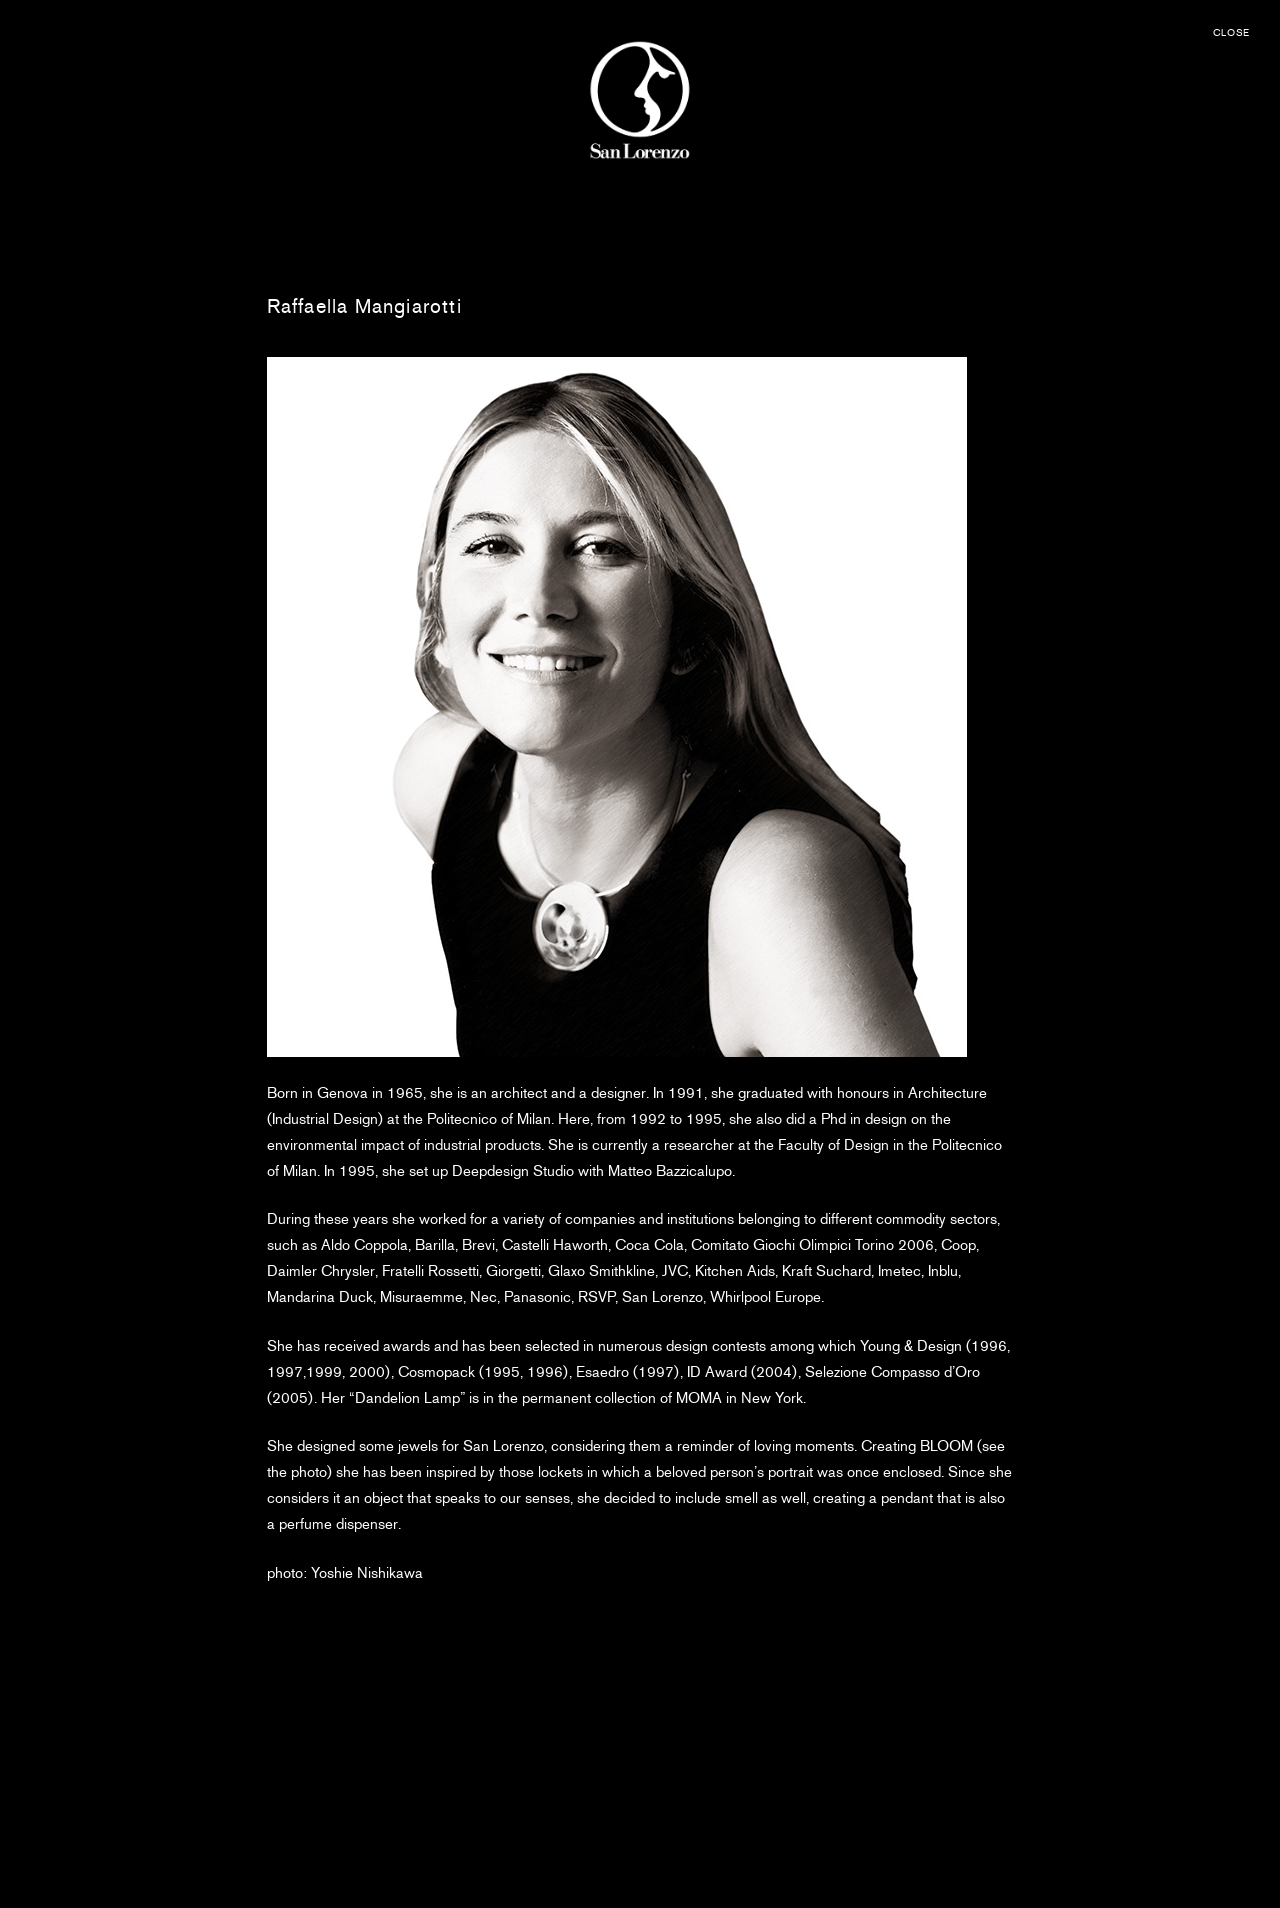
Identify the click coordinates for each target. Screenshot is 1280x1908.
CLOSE (1232, 33)
